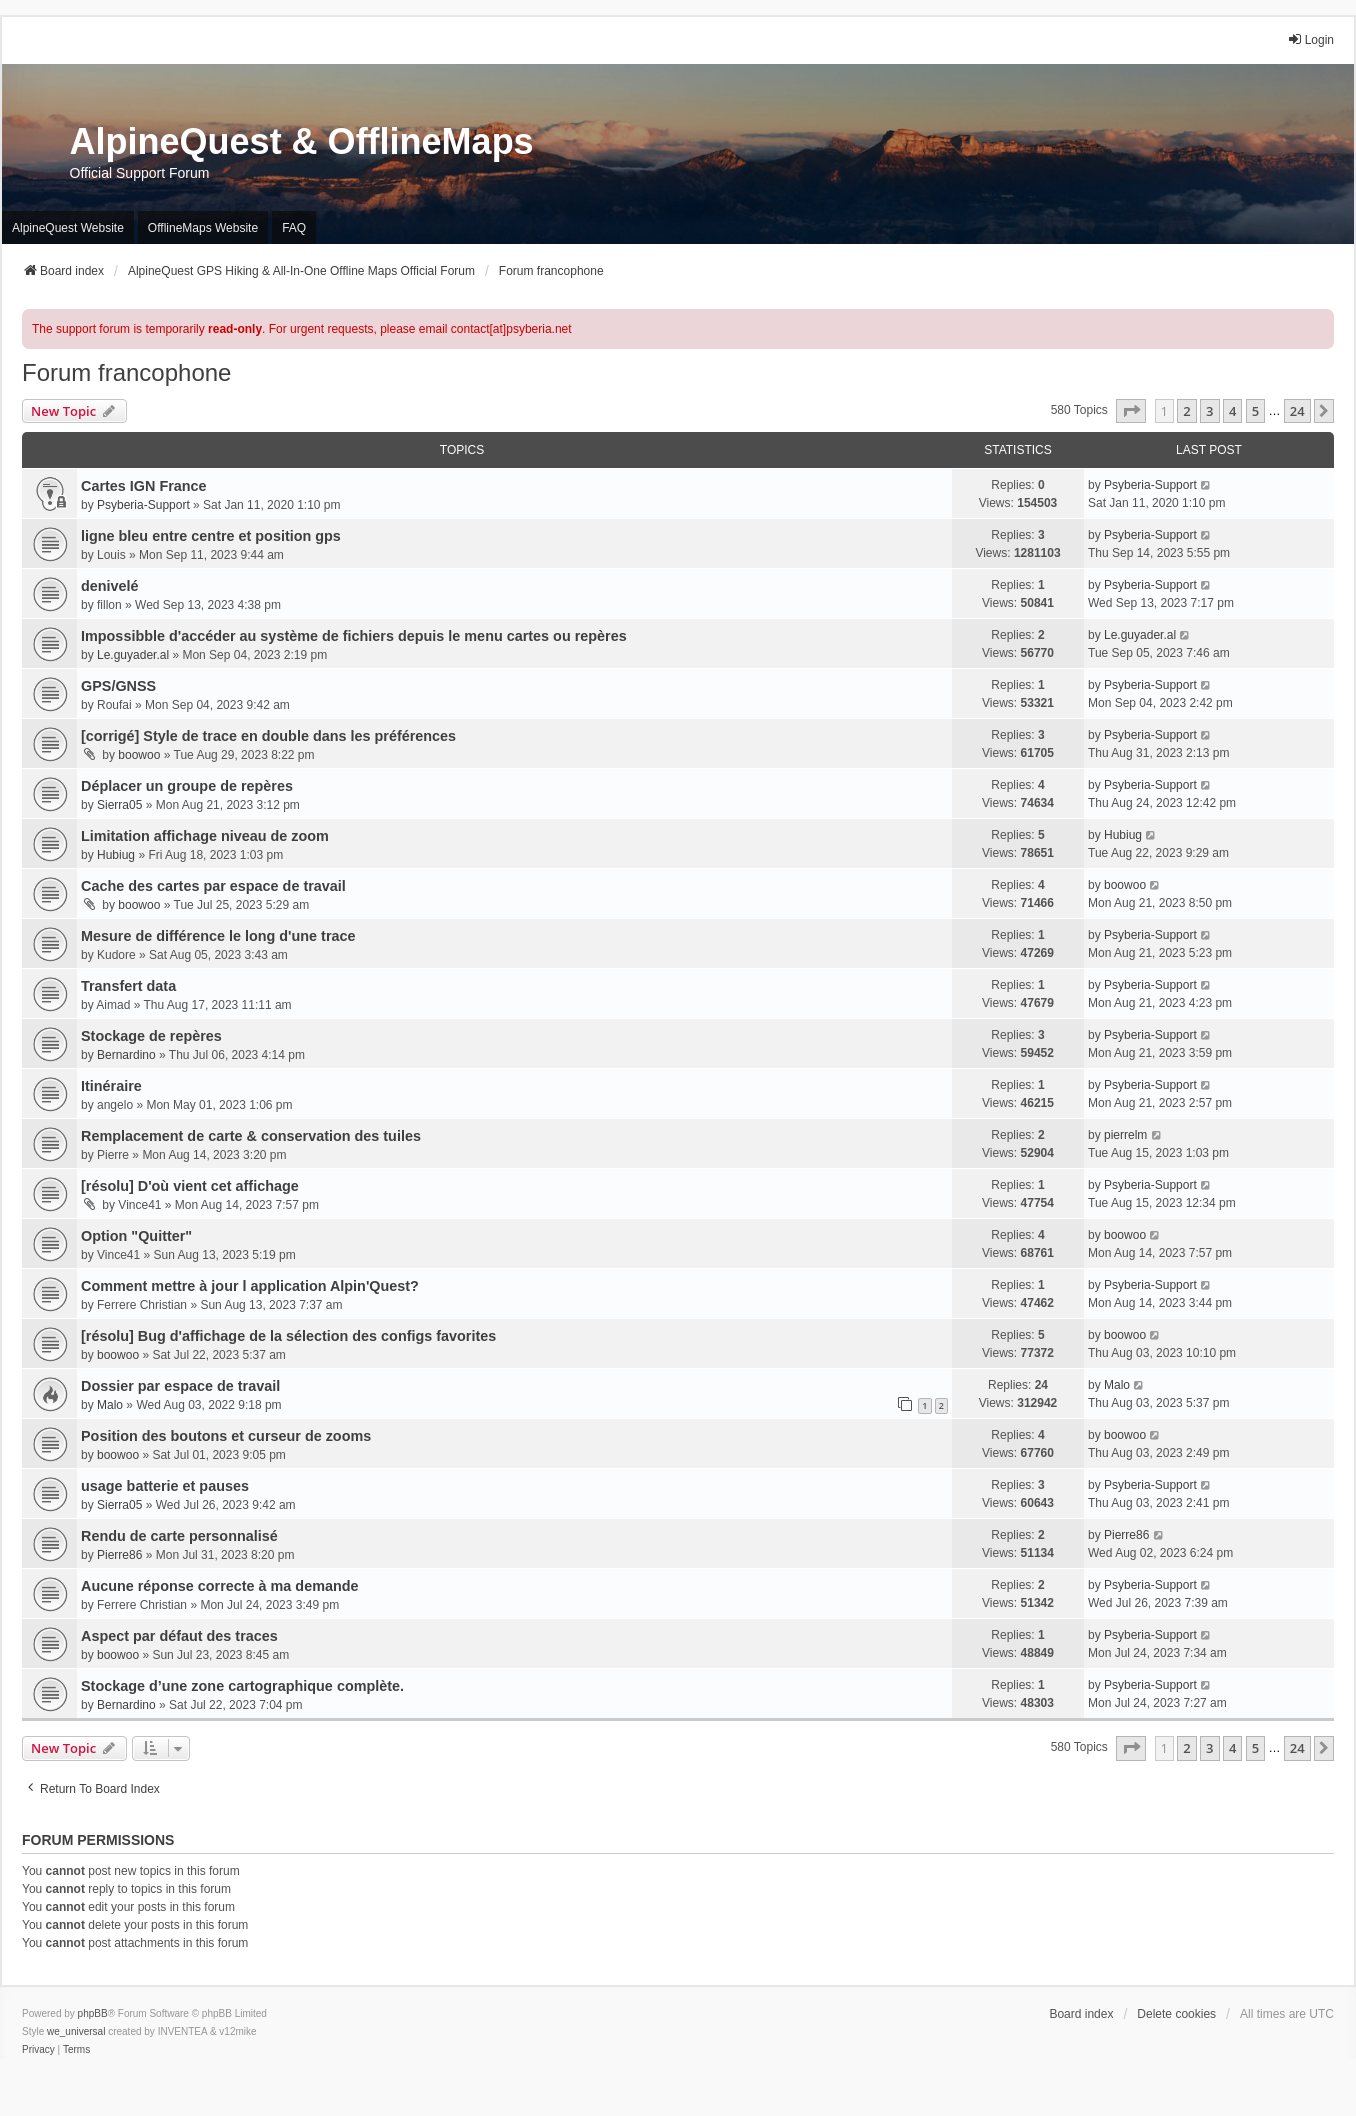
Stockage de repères (151, 1036)
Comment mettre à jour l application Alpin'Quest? (250, 1286)
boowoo (139, 755)
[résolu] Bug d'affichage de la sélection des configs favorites (288, 1336)
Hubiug (116, 855)
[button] (1131, 411)
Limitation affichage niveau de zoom (205, 836)
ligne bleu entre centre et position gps (211, 536)
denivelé (110, 586)
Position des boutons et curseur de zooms (226, 1436)
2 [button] (1186, 411)
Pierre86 (119, 1555)
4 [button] (1232, 411)
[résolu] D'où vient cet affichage (190, 1186)
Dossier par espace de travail (180, 1386)
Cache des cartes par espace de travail (213, 886)
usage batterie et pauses (165, 1486)
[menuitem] (38, 2050)
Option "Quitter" (136, 1236)
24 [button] (1297, 411)
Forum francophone (126, 372)
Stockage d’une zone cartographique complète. (242, 1686)
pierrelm (1125, 1135)
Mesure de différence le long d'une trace (218, 936)
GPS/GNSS (118, 686)
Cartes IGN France (144, 486)
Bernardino (126, 1055)
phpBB (93, 2013)
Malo (110, 1405)
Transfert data (128, 986)
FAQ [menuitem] (294, 228)
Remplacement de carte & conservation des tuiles (251, 1136)
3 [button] (1209, 411)
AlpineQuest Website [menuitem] (68, 228)
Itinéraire (111, 1086)
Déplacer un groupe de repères (187, 786)
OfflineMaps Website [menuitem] (203, 228)
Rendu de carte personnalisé (179, 1536)
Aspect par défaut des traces (179, 1636)
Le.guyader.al (133, 655)
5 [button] (1255, 411)
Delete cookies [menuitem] (1176, 2014)
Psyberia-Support (143, 505)
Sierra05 (119, 805)
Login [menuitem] (1310, 39)
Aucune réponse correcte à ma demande (220, 1586)
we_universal (76, 2031)
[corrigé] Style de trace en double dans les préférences (268, 736)
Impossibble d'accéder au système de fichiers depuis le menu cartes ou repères (354, 636)
